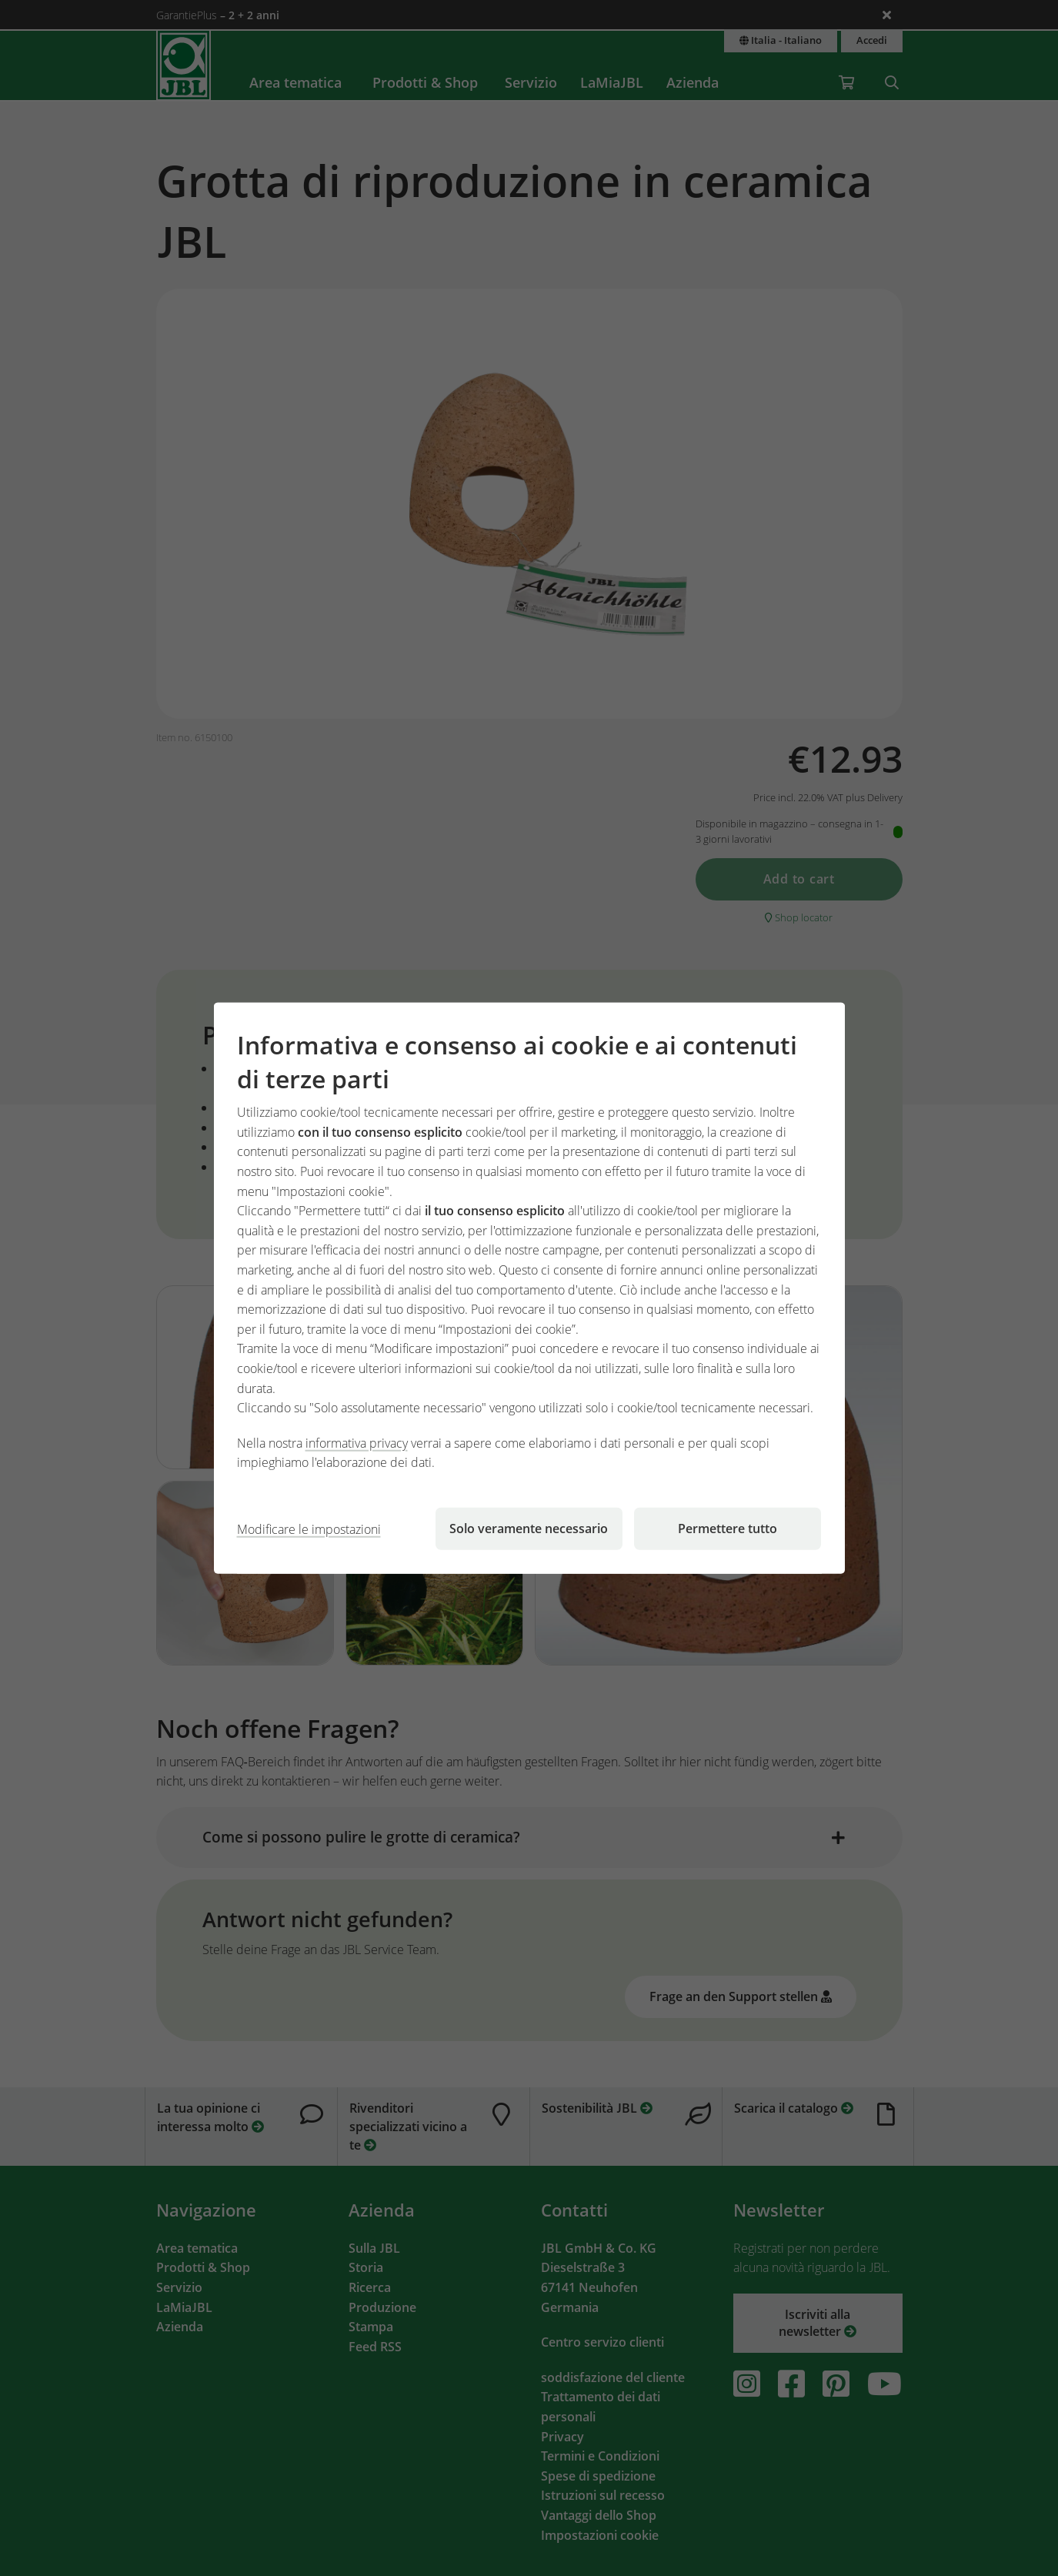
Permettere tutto (727, 1528)
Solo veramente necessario (528, 1528)
